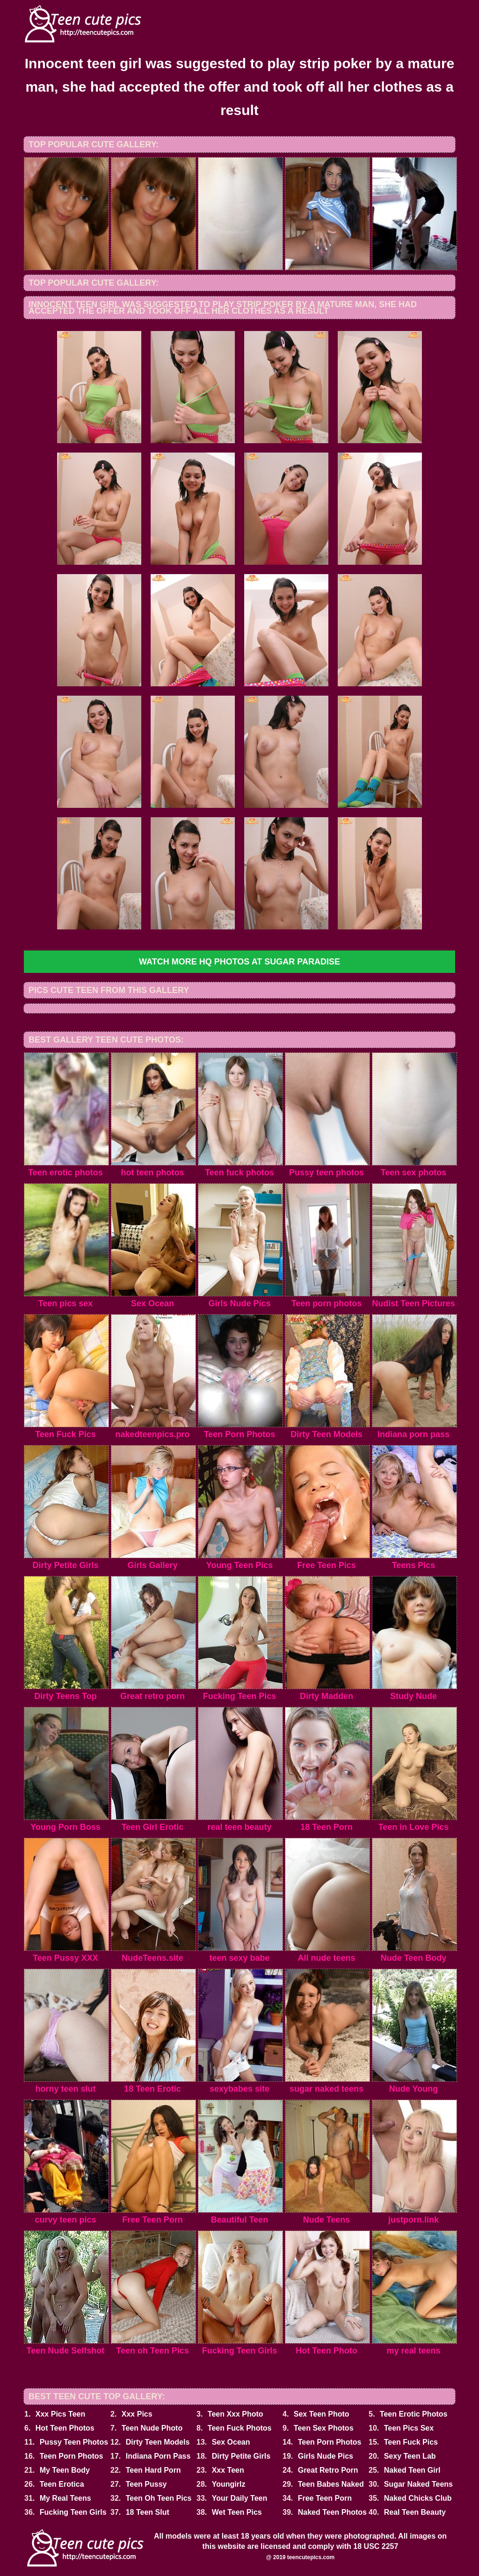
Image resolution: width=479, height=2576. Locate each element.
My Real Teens (65, 2498)
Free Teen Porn (325, 2498)
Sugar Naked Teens (418, 2484)
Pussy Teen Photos (74, 2442)
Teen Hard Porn (153, 2470)
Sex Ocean (231, 2442)
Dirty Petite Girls (241, 2456)
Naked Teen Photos (332, 2512)
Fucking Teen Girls (73, 2512)
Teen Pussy (146, 2484)
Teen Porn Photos (330, 2442)
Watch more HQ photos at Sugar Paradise (239, 961)
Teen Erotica (62, 2484)
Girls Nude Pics (325, 2456)
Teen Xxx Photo (235, 2414)
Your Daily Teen (240, 2498)
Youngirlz (229, 2484)
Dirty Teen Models (158, 2442)
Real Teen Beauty (415, 2512)
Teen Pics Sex (409, 2428)
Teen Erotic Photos (414, 2414)
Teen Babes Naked (331, 2484)
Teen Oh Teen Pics (159, 2498)
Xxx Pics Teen (60, 2414)
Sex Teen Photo (321, 2414)
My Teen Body (65, 2470)
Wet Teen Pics (237, 2512)
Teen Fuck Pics (411, 2442)
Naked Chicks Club (418, 2498)
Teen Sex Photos (324, 2428)
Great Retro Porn (328, 2470)
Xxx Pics (137, 2414)
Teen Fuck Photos (240, 2428)
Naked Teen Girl (412, 2470)
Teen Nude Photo (152, 2428)
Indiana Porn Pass (158, 2456)
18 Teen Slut (147, 2512)
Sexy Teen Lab (410, 2456)
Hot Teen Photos (65, 2428)
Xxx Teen (228, 2470)
